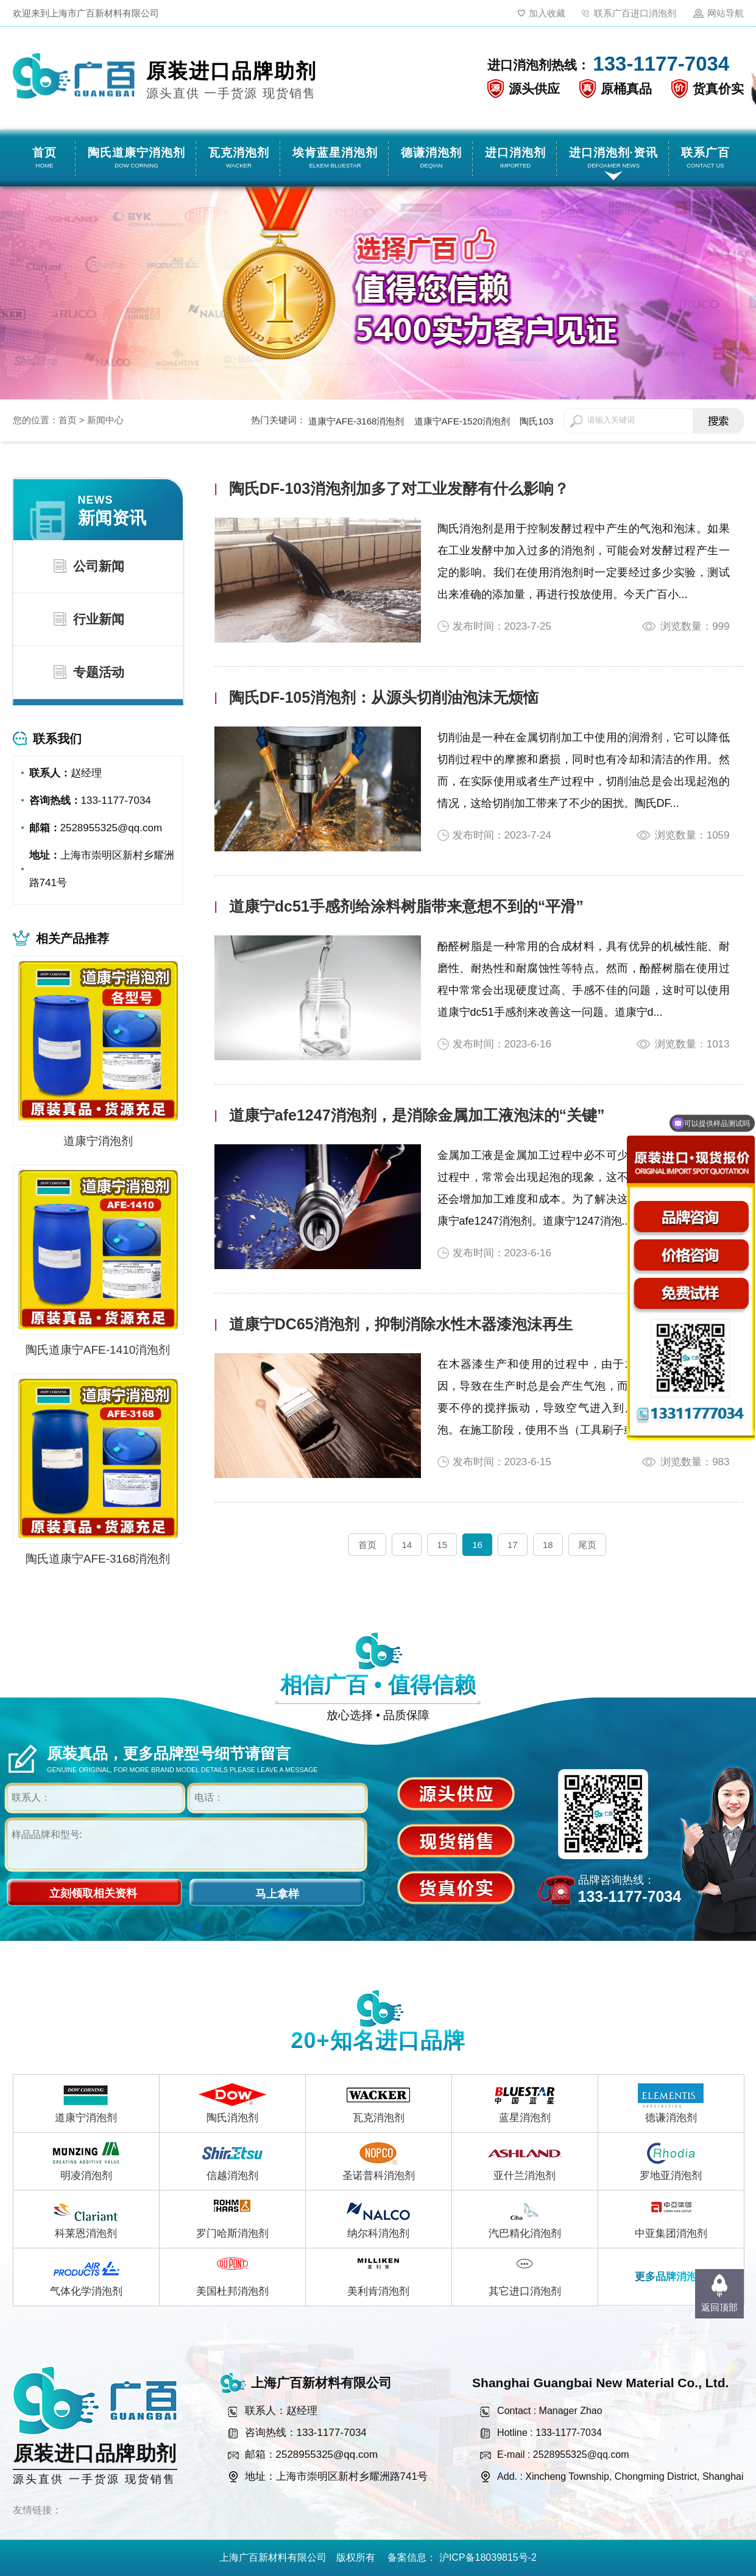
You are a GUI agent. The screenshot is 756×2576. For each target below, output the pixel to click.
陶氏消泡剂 (232, 2118)
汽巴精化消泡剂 (525, 2233)
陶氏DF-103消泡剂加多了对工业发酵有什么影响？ (399, 488)
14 (406, 1545)
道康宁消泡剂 (98, 1141)
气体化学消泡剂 (86, 2291)
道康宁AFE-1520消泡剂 (462, 421)
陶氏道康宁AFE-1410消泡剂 (98, 1349)
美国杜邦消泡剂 (232, 2291)
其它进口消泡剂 (525, 2291)
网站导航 (725, 13)
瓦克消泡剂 (378, 2118)
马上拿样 (277, 1894)
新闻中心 (105, 420)
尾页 (587, 1545)
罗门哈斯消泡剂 (232, 2233)
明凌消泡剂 (86, 2175)
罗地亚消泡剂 (671, 2175)
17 (512, 1545)
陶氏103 (536, 421)
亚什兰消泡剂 (524, 2175)
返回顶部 (719, 2307)
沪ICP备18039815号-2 (488, 2557)
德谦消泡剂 (671, 2118)
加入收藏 (547, 13)
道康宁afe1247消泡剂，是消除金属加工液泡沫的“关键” (417, 1115)
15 (442, 1545)
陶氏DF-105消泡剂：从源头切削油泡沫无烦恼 (384, 697)
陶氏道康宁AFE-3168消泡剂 (98, 1558)
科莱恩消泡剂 (86, 2233)
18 (548, 1545)
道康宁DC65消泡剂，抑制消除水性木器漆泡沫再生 (401, 1323)
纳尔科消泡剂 (378, 2233)
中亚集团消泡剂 (671, 2233)
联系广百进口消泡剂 (635, 13)
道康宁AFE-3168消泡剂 (356, 421)
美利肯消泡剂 (378, 2291)
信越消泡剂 (232, 2175)
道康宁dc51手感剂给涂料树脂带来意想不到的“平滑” (406, 906)
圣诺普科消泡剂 (378, 2175)
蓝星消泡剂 (525, 2118)
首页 (67, 420)
